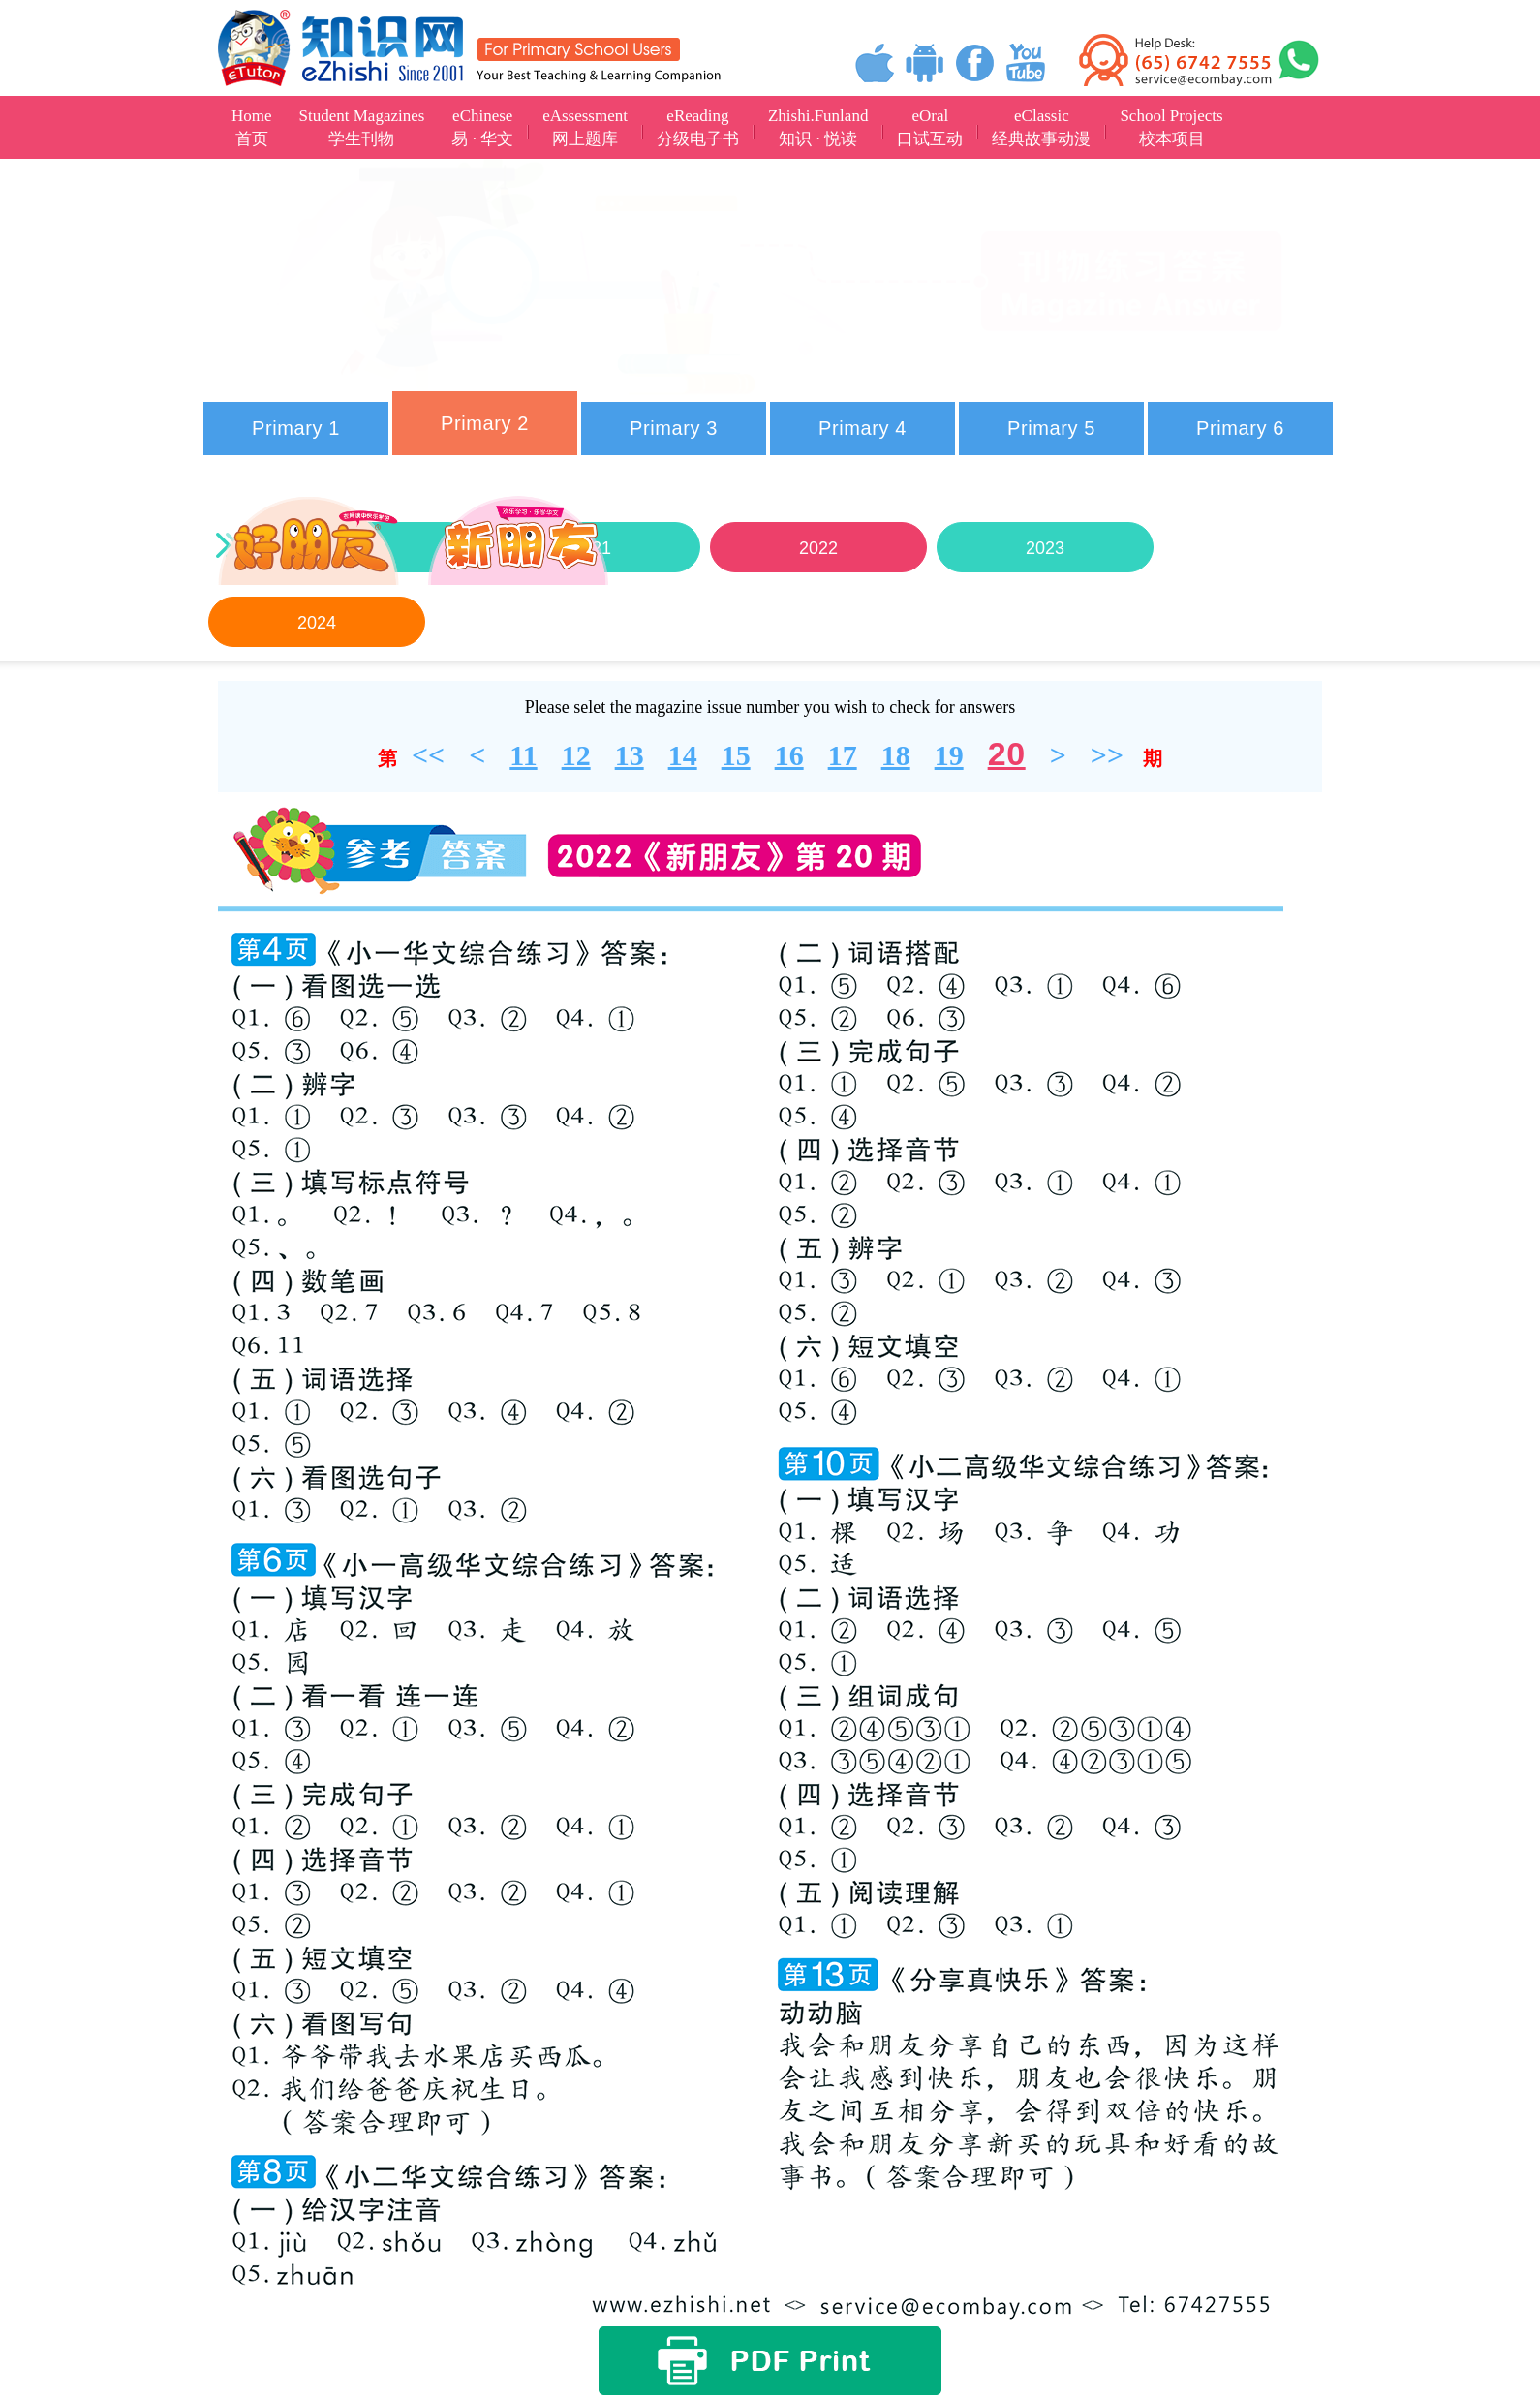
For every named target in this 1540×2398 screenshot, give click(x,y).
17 (842, 755)
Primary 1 (296, 428)
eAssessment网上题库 (585, 127)
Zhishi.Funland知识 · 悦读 (818, 127)
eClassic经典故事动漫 (1041, 127)
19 (949, 755)
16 (789, 755)
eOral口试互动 (930, 127)
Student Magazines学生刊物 (362, 127)
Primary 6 (1240, 428)
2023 (1045, 548)
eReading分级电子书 (698, 127)
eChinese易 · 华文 (482, 127)
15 (736, 755)
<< (428, 755)
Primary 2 (485, 423)
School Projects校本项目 (1171, 127)
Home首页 (251, 127)
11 (523, 755)
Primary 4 (862, 428)
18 (895, 755)
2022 (818, 548)
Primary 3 (674, 428)
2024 (316, 622)
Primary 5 (1051, 428)
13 (629, 755)
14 (682, 755)
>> (1107, 755)
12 (576, 755)
